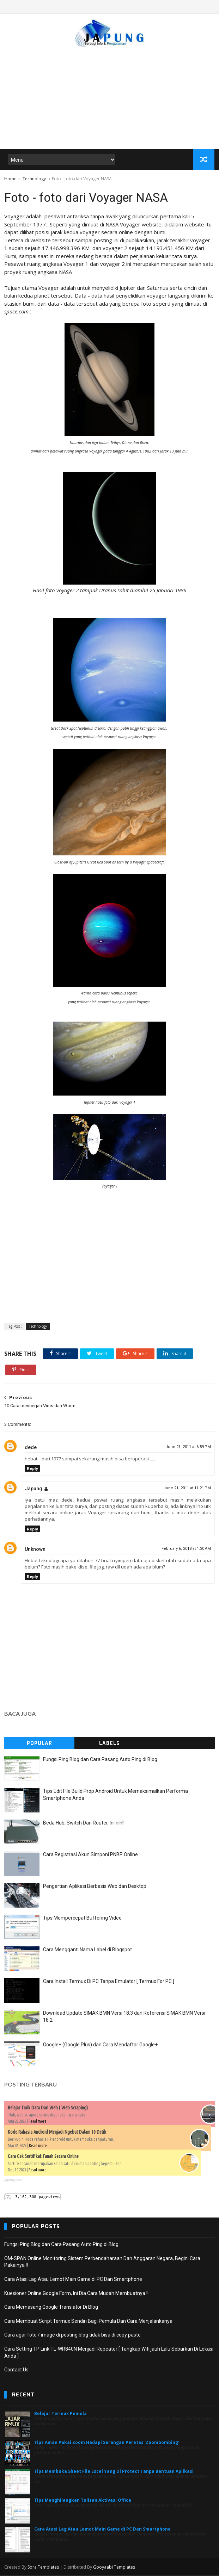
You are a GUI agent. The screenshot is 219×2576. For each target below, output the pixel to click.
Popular (39, 1743)
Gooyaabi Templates (114, 2567)
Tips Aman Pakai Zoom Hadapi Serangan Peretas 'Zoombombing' (106, 2443)
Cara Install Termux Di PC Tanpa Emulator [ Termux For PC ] (108, 1981)
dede (31, 1448)
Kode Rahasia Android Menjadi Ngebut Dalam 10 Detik (57, 2132)
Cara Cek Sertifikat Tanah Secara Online (43, 2156)
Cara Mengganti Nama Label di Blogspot (87, 1950)
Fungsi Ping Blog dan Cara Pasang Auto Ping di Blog (100, 1760)
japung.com (13, 2180)
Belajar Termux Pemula (60, 2414)
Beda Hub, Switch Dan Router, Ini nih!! (83, 1823)
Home (10, 179)
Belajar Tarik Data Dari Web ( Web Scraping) (48, 2108)
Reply (32, 1468)
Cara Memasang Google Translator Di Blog (51, 2307)
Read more (38, 2121)
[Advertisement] (109, 94)
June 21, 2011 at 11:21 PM (187, 1488)
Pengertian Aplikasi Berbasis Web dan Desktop (94, 1886)
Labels (109, 1743)
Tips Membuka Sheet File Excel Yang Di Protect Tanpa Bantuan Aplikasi (114, 2472)
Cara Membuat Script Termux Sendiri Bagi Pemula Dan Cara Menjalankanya (88, 2321)
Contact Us (16, 2370)
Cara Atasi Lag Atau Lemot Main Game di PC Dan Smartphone (73, 2279)
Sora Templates (43, 2567)
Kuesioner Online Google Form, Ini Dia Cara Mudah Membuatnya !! (76, 2293)
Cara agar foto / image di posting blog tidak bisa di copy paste (72, 2335)
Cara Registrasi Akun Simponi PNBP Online (90, 1855)
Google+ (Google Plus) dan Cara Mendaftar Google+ (100, 2045)
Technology (34, 179)
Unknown (35, 1549)
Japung (33, 1489)
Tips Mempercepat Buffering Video (82, 1918)
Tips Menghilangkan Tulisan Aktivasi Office (82, 2500)
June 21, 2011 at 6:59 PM (188, 1447)
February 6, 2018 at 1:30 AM (186, 1549)
